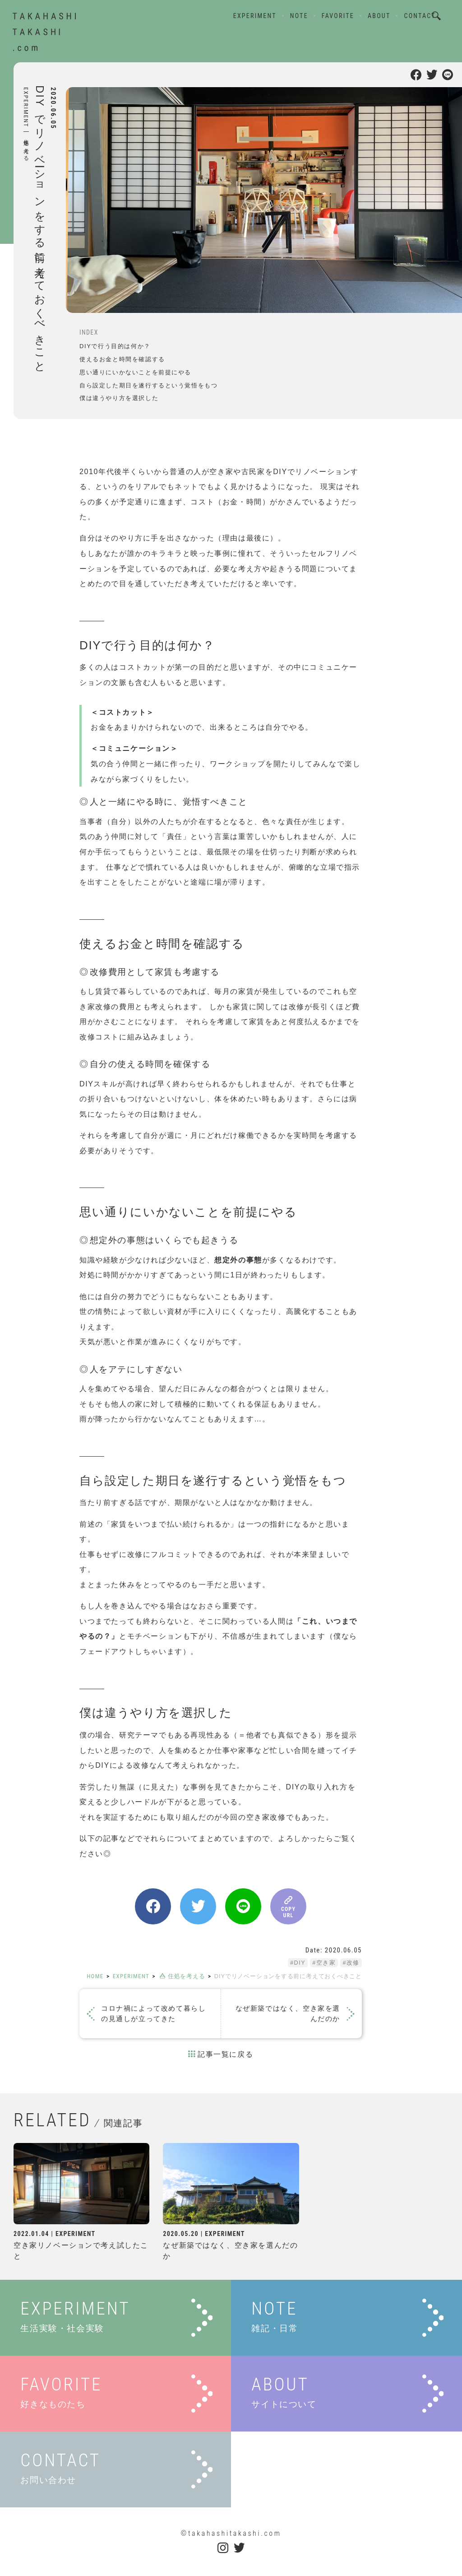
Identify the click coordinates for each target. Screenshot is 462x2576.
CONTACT (419, 17)
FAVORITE (337, 17)
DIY (299, 1962)
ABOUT (378, 17)
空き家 (326, 1962)
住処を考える (26, 147)
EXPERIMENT (254, 17)
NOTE (298, 17)
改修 (353, 1962)
